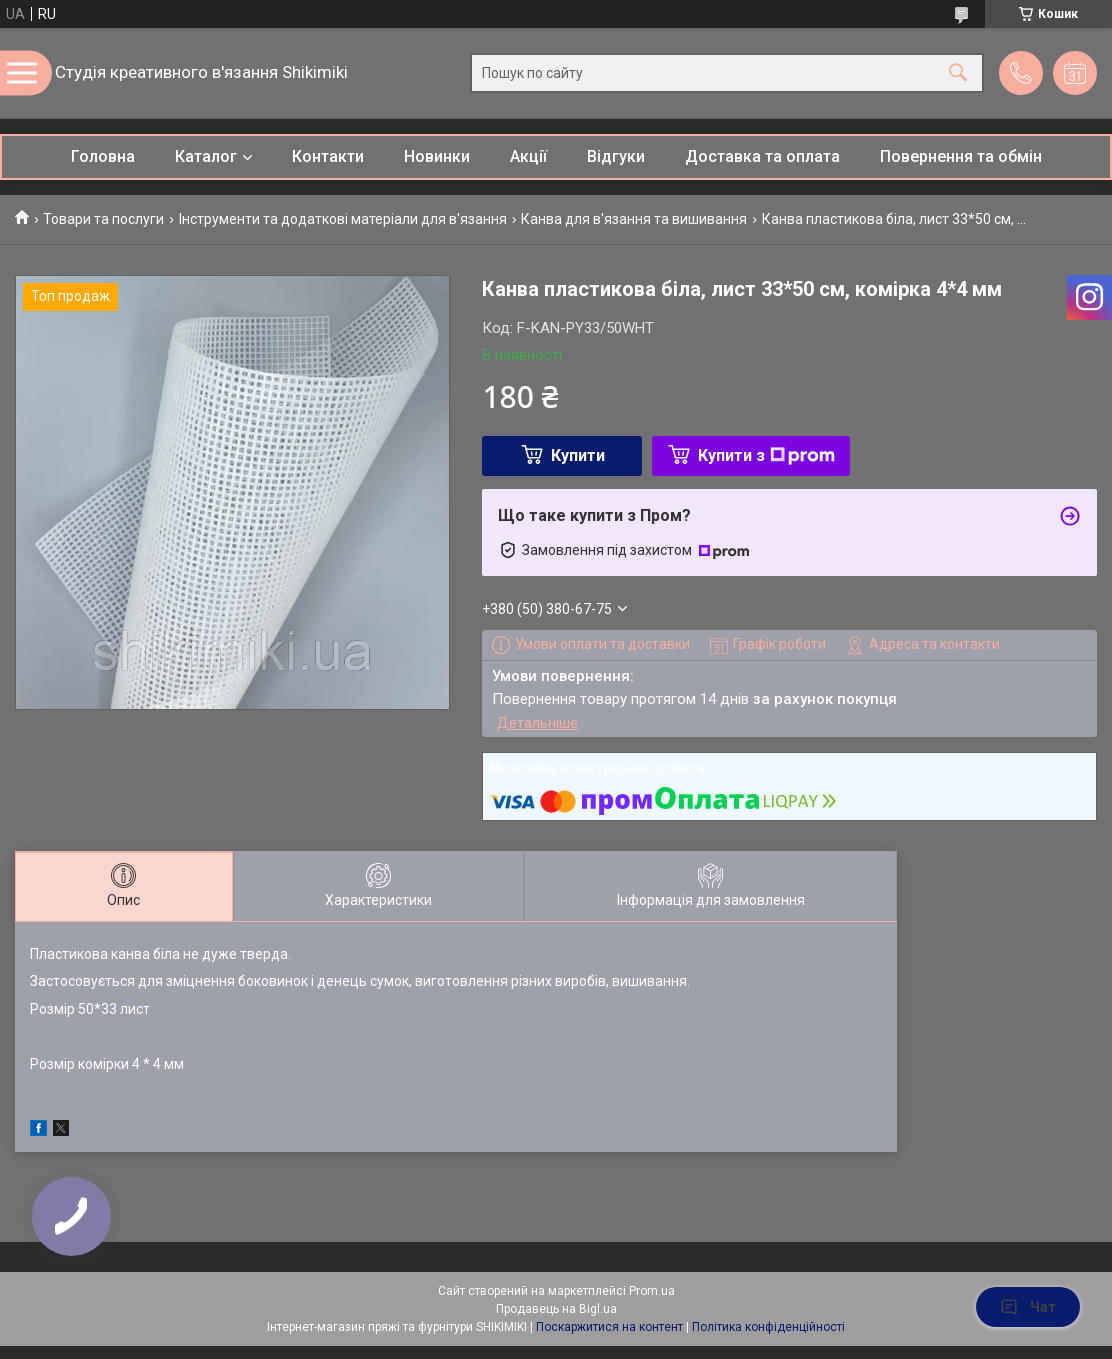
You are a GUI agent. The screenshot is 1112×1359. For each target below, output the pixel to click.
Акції (528, 156)
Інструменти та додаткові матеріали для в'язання (343, 219)
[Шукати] (958, 73)
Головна (103, 156)
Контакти (328, 156)
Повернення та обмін (961, 156)
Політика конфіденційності (768, 1327)
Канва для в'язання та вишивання (634, 219)
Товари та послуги (103, 219)
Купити (578, 455)
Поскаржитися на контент (609, 1327)
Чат (1028, 1307)
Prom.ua (652, 1291)
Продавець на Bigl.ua (556, 1309)
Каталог (206, 156)
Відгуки (616, 156)
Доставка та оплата (762, 156)
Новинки (437, 156)
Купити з (766, 455)
